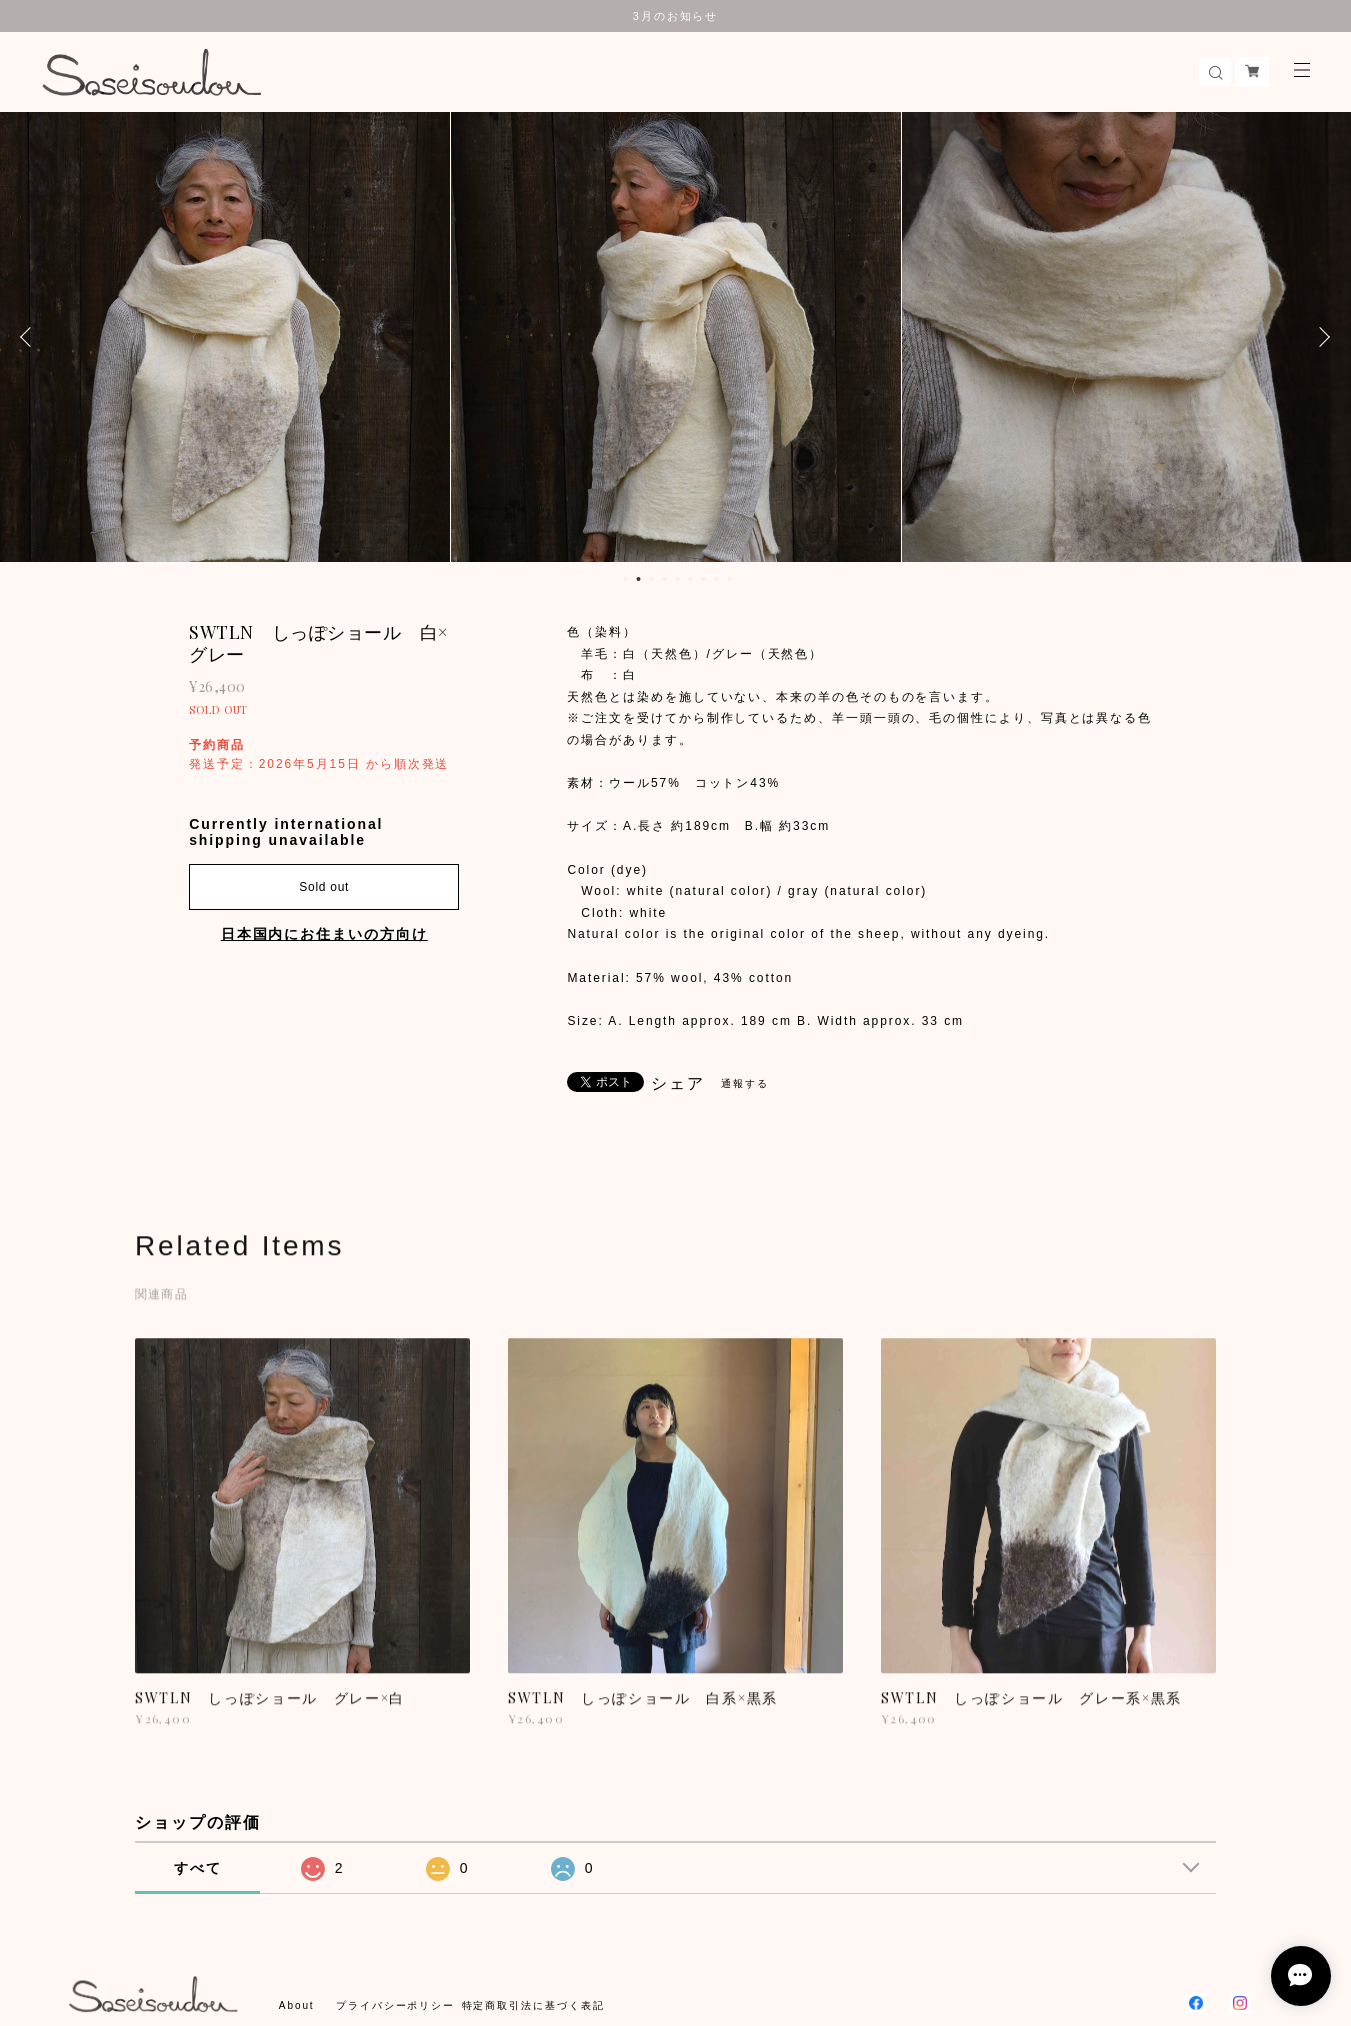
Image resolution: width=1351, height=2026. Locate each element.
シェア (678, 1084)
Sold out (324, 887)
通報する (745, 1083)
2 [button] (638, 579)
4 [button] (664, 579)
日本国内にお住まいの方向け (324, 934)
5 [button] (677, 579)
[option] (225, 337)
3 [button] (651, 579)
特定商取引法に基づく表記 (533, 2005)
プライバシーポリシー (395, 2005)
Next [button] (1321, 337)
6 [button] (690, 579)
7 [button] (703, 579)
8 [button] (716, 579)
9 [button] (729, 579)
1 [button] (625, 579)
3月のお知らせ (676, 16)
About (297, 2005)
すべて (198, 1868)
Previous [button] (30, 337)
